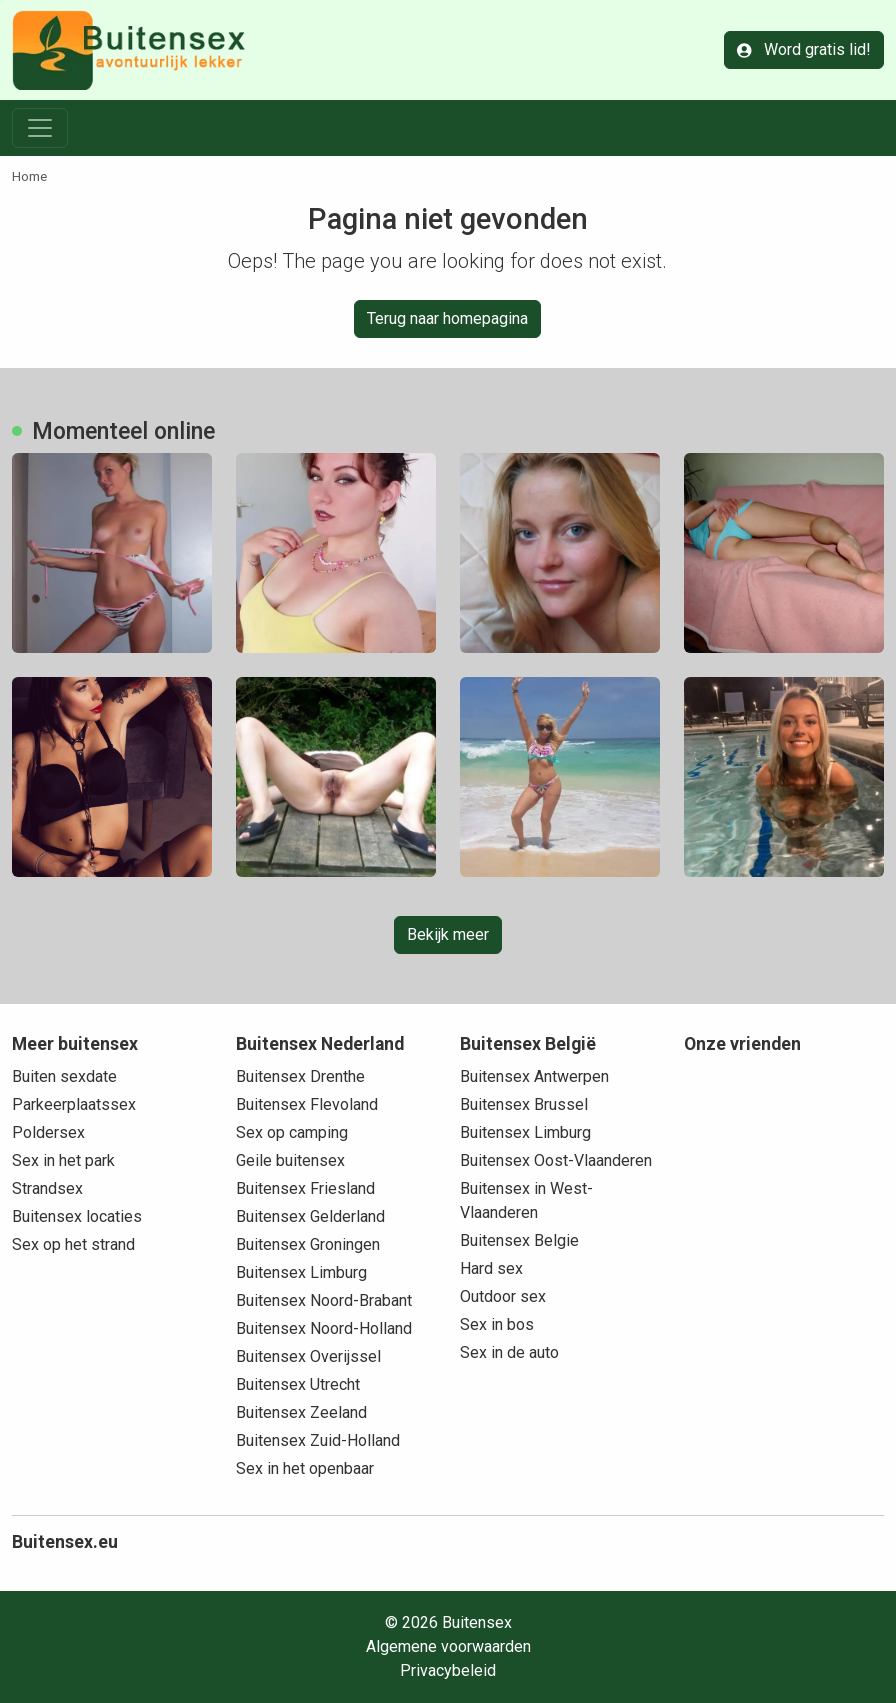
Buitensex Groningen (308, 1244)
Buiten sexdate (64, 1076)
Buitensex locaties (77, 1216)
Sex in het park (63, 1160)
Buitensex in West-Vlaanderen (526, 1200)
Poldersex (48, 1132)
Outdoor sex (503, 1296)
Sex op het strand (73, 1244)
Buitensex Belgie (519, 1240)
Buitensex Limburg (301, 1272)
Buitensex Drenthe (300, 1076)
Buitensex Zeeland (301, 1412)
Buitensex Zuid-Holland (318, 1440)
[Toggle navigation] (40, 128)
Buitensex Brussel (524, 1104)
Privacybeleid (448, 1670)
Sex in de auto (509, 1352)
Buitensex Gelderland (310, 1216)
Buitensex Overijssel (308, 1356)
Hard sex (491, 1268)
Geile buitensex (290, 1160)
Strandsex (47, 1188)
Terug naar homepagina (447, 318)
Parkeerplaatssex (74, 1104)
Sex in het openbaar (305, 1468)
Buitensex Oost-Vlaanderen (556, 1160)
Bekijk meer (448, 934)
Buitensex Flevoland (307, 1104)
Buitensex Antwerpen (534, 1076)
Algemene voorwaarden (448, 1646)
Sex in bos (497, 1324)
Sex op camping (292, 1132)
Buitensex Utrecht (298, 1384)
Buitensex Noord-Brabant (324, 1300)
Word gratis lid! (804, 49)
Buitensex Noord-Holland (324, 1328)
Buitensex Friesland (305, 1188)
